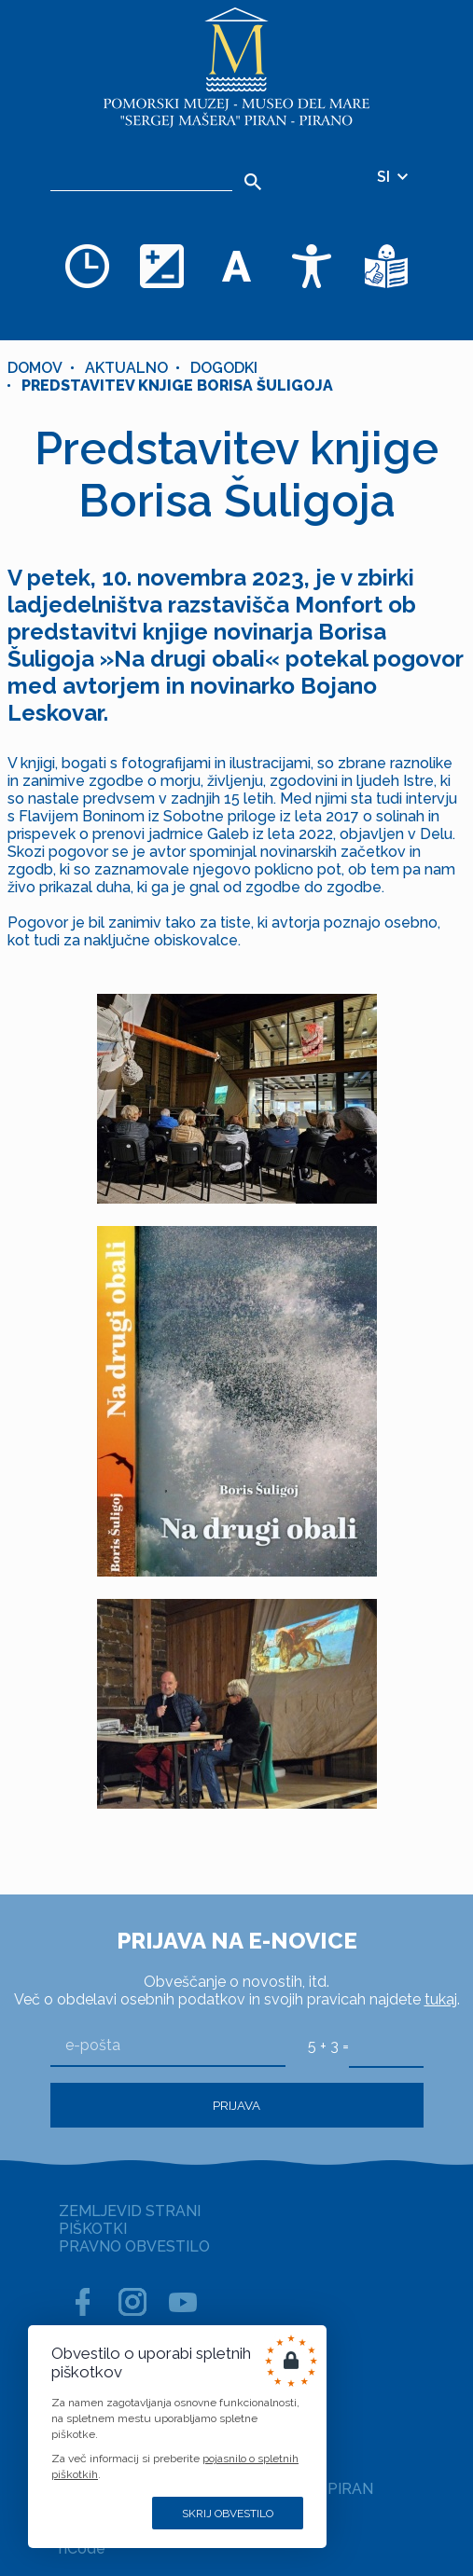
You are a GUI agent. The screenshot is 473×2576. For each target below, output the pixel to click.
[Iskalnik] (141, 177)
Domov (35, 368)
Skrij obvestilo (227, 2513)
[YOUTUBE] (183, 2302)
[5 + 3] (386, 2045)
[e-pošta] (167, 2046)
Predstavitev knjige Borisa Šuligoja (177, 385)
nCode (82, 2548)
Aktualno (126, 368)
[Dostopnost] (311, 265)
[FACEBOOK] (82, 2302)
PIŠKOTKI (93, 2229)
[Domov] (237, 67)
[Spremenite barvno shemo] (162, 265)
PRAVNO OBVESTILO (134, 2246)
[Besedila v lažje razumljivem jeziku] (386, 265)
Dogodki (223, 368)
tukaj (440, 1999)
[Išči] (253, 181)
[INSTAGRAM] (132, 2302)
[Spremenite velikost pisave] (237, 265)
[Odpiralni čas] (87, 265)
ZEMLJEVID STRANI (130, 2211)
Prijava (236, 2105)
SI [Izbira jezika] (393, 177)
